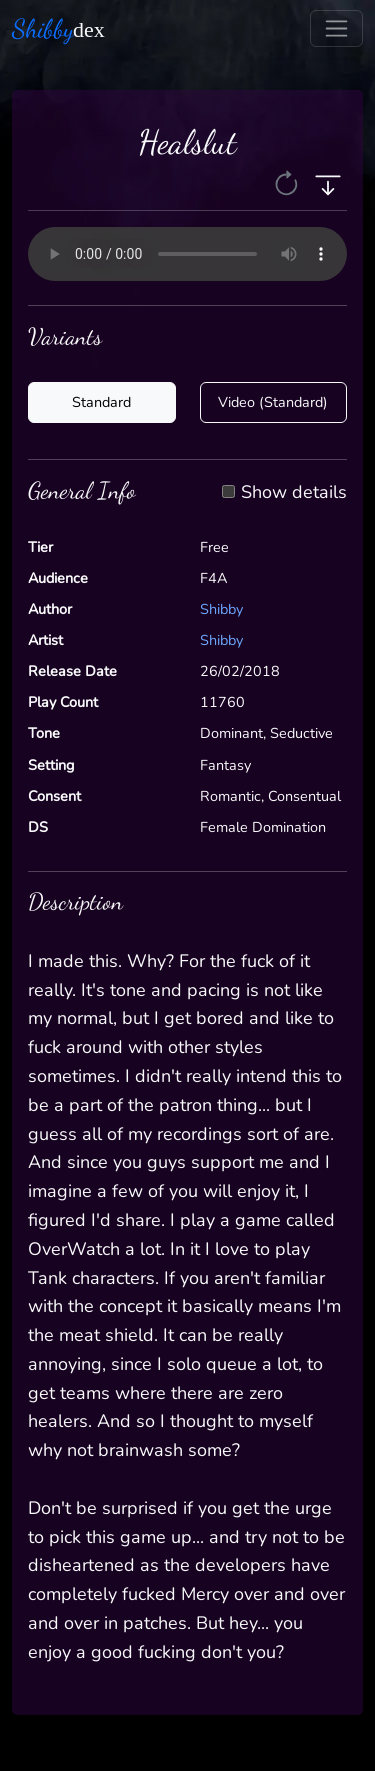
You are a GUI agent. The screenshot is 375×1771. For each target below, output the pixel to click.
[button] (288, 183)
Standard (101, 402)
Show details (294, 493)
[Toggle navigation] (336, 28)
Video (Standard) (273, 402)
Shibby (221, 609)
